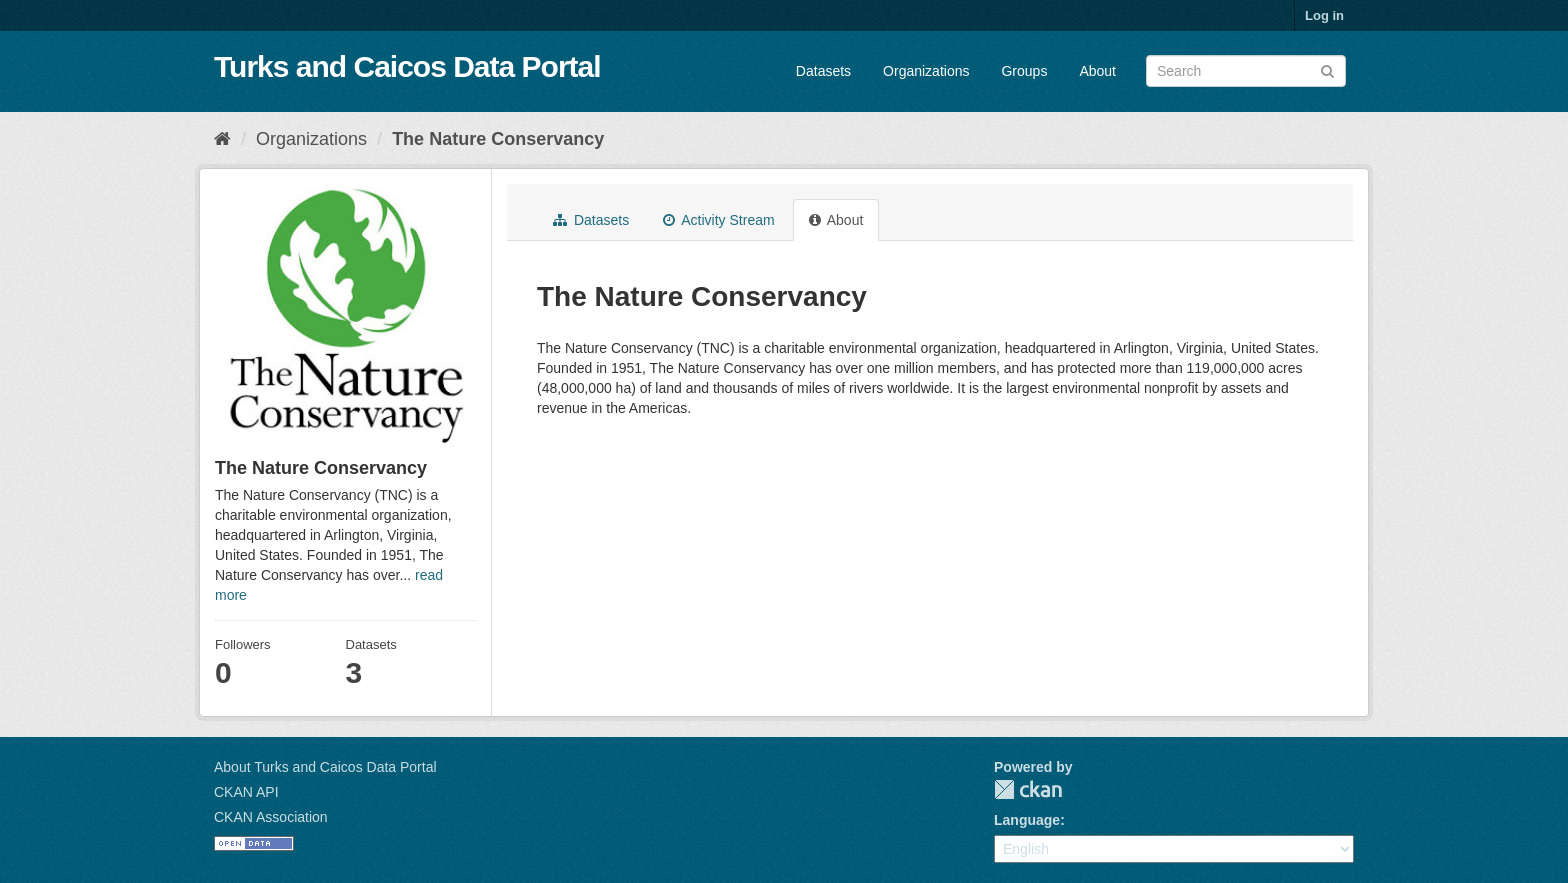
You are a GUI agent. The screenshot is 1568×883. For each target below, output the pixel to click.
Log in (1324, 15)
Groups (1024, 71)
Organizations (926, 71)
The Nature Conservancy (498, 139)
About (1097, 71)
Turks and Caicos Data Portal (407, 66)
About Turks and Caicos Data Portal (325, 767)
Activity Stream (718, 220)
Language (1027, 820)
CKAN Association (271, 817)
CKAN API (246, 792)
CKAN (1028, 789)
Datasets (823, 71)
